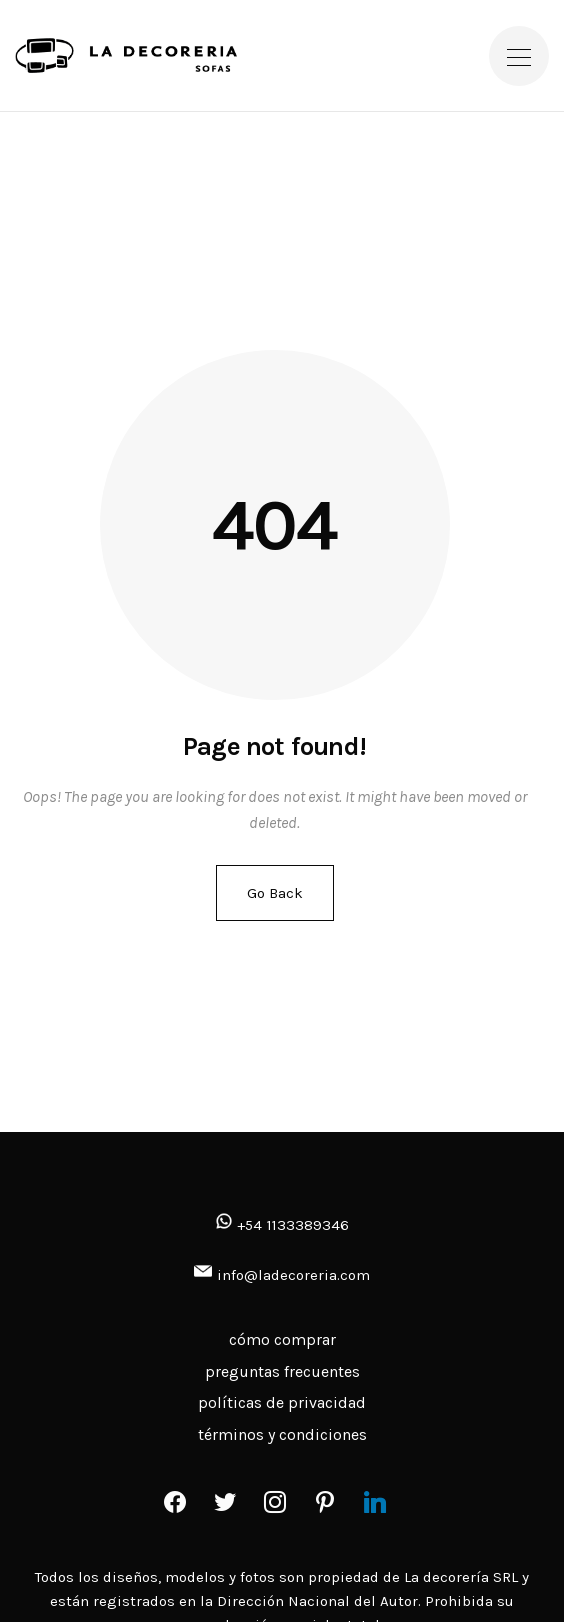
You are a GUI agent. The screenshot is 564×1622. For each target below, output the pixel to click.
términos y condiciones (282, 1434)
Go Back (275, 893)
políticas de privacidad (282, 1402)
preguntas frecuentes (282, 1371)
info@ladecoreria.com (293, 1275)
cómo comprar (282, 1339)
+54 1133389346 (281, 1225)
